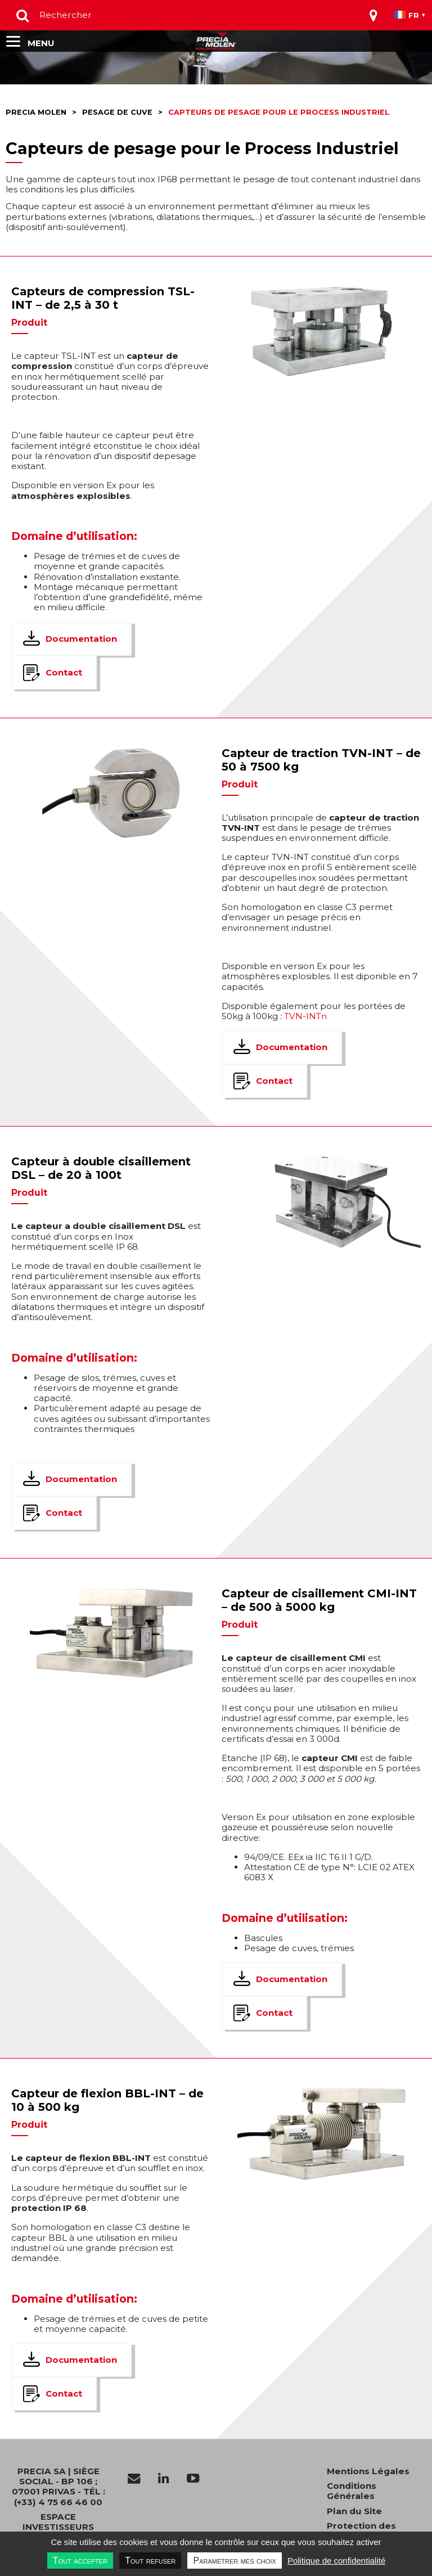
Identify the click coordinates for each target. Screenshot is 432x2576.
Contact (64, 672)
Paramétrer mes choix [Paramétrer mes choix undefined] (234, 2560)
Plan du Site (354, 2511)
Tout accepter (80, 2560)
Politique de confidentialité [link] (336, 2560)
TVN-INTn (305, 1016)
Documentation (81, 638)
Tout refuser (150, 2560)
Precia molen (36, 112)
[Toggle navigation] (373, 15)
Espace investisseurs (58, 2522)
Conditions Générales (351, 2491)
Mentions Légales (368, 2471)
